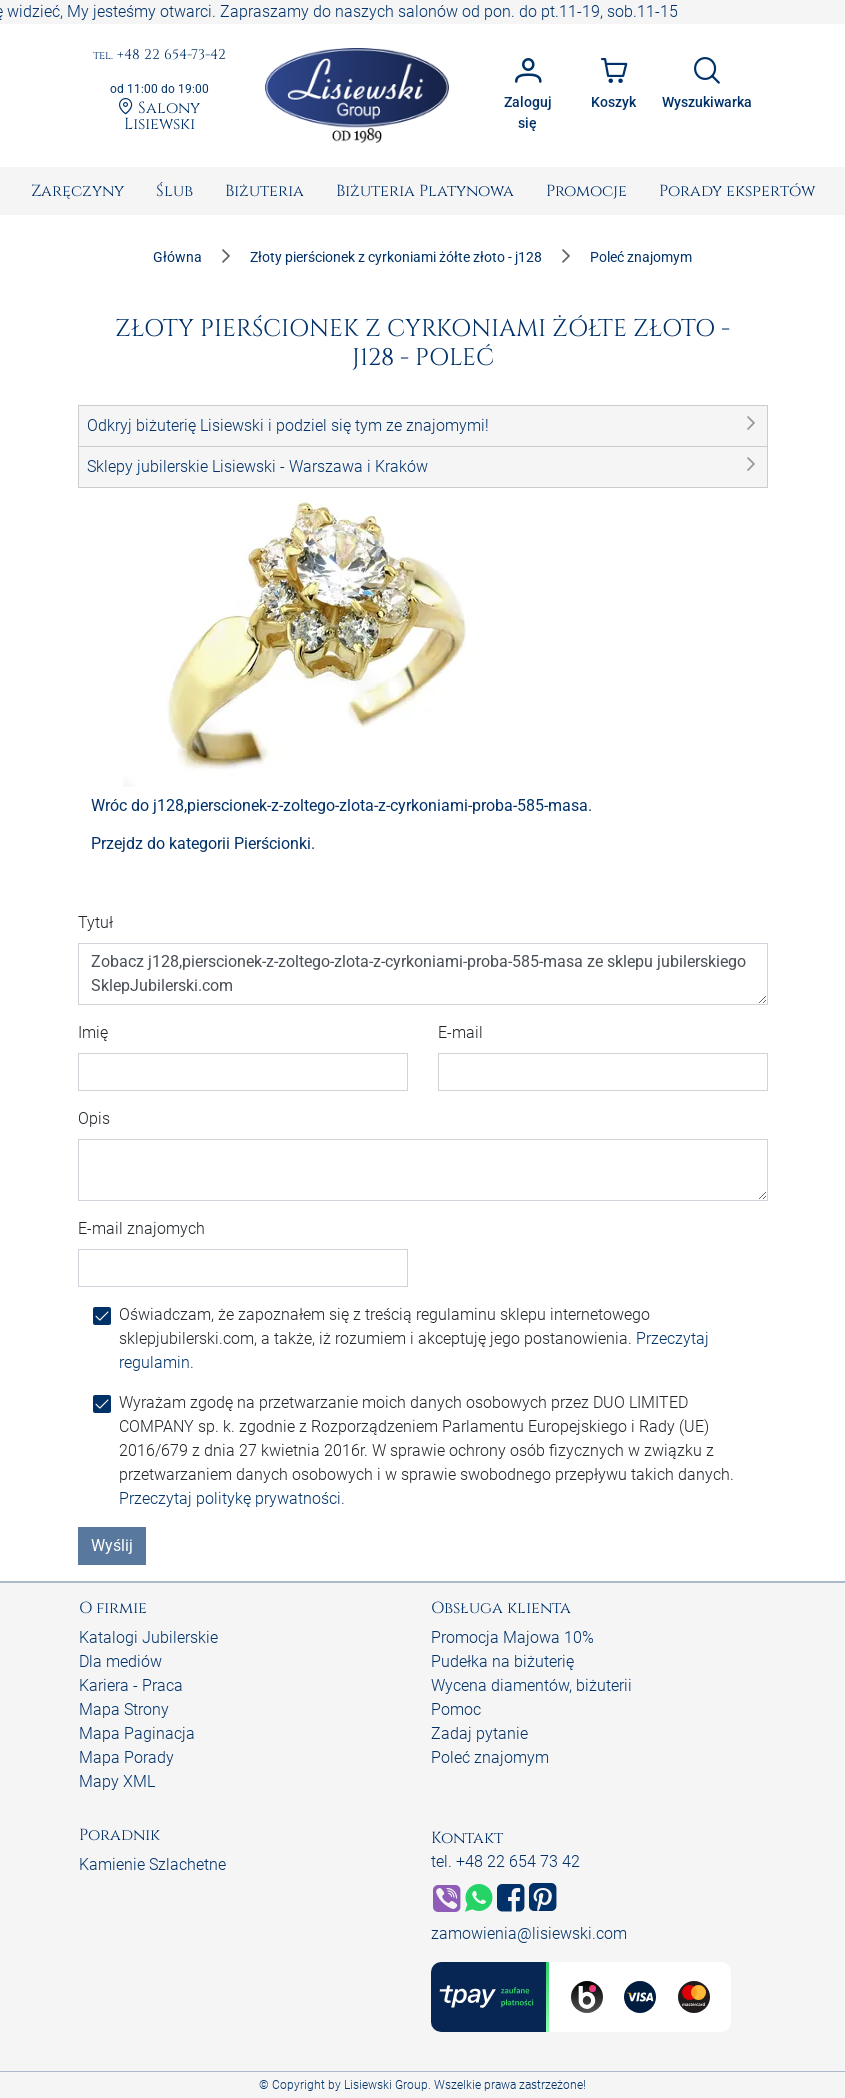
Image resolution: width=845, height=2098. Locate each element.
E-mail (460, 1032)
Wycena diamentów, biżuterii (531, 1685)
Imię (93, 1032)
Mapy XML (117, 1781)
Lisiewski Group (386, 2085)
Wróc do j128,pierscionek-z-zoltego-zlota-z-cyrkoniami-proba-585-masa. (341, 805)
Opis (94, 1118)
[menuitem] (77, 191)
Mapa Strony (124, 1709)
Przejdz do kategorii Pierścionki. (203, 843)
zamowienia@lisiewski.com (529, 1933)
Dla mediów (120, 1661)
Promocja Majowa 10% (512, 1637)
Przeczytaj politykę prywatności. (232, 1498)
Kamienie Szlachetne (152, 1864)
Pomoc (456, 1709)
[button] (423, 426)
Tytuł (95, 922)
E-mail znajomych (141, 1228)
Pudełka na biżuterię (502, 1661)
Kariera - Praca (131, 1685)
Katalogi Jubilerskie (148, 1637)
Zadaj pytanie (479, 1733)
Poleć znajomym (490, 1757)
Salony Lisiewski (159, 115)
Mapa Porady (126, 1757)
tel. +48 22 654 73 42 (505, 1861)
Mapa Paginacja (137, 1733)
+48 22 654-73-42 (159, 55)
